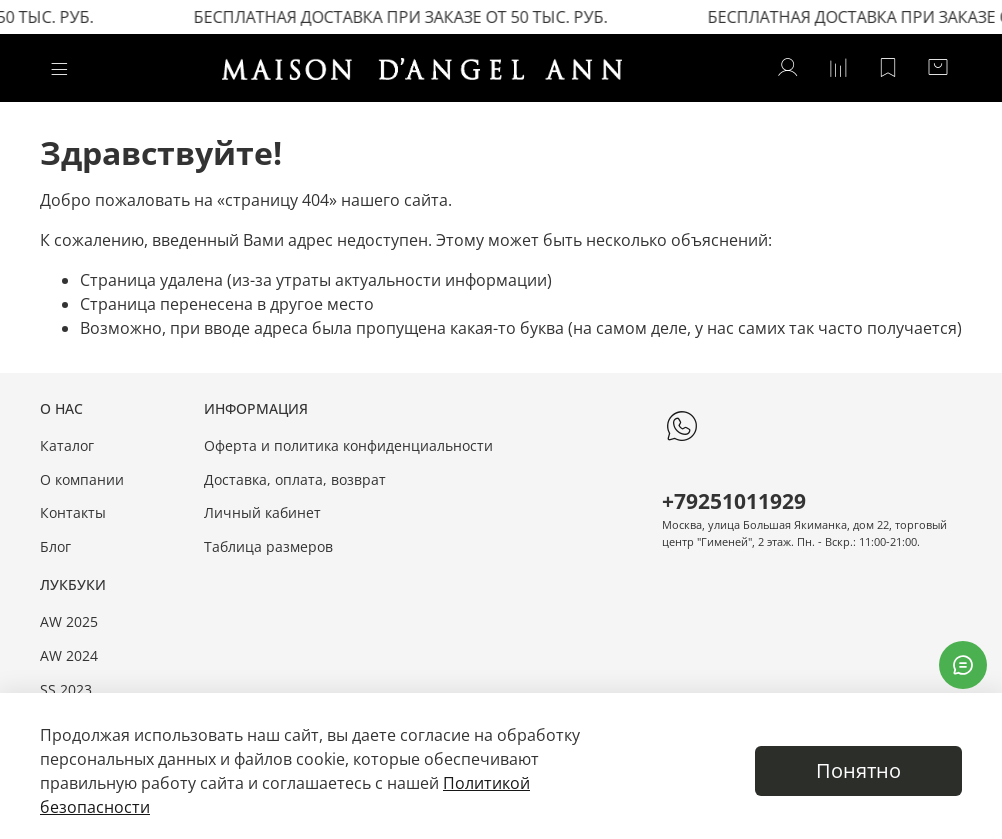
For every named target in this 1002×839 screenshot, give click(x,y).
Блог (55, 546)
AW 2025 (69, 621)
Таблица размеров (268, 546)
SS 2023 (66, 689)
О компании (82, 479)
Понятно (858, 770)
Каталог (67, 445)
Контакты (73, 512)
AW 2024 (69, 655)
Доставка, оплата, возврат (295, 479)
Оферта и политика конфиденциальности (348, 445)
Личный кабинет (262, 512)
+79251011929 (734, 501)
